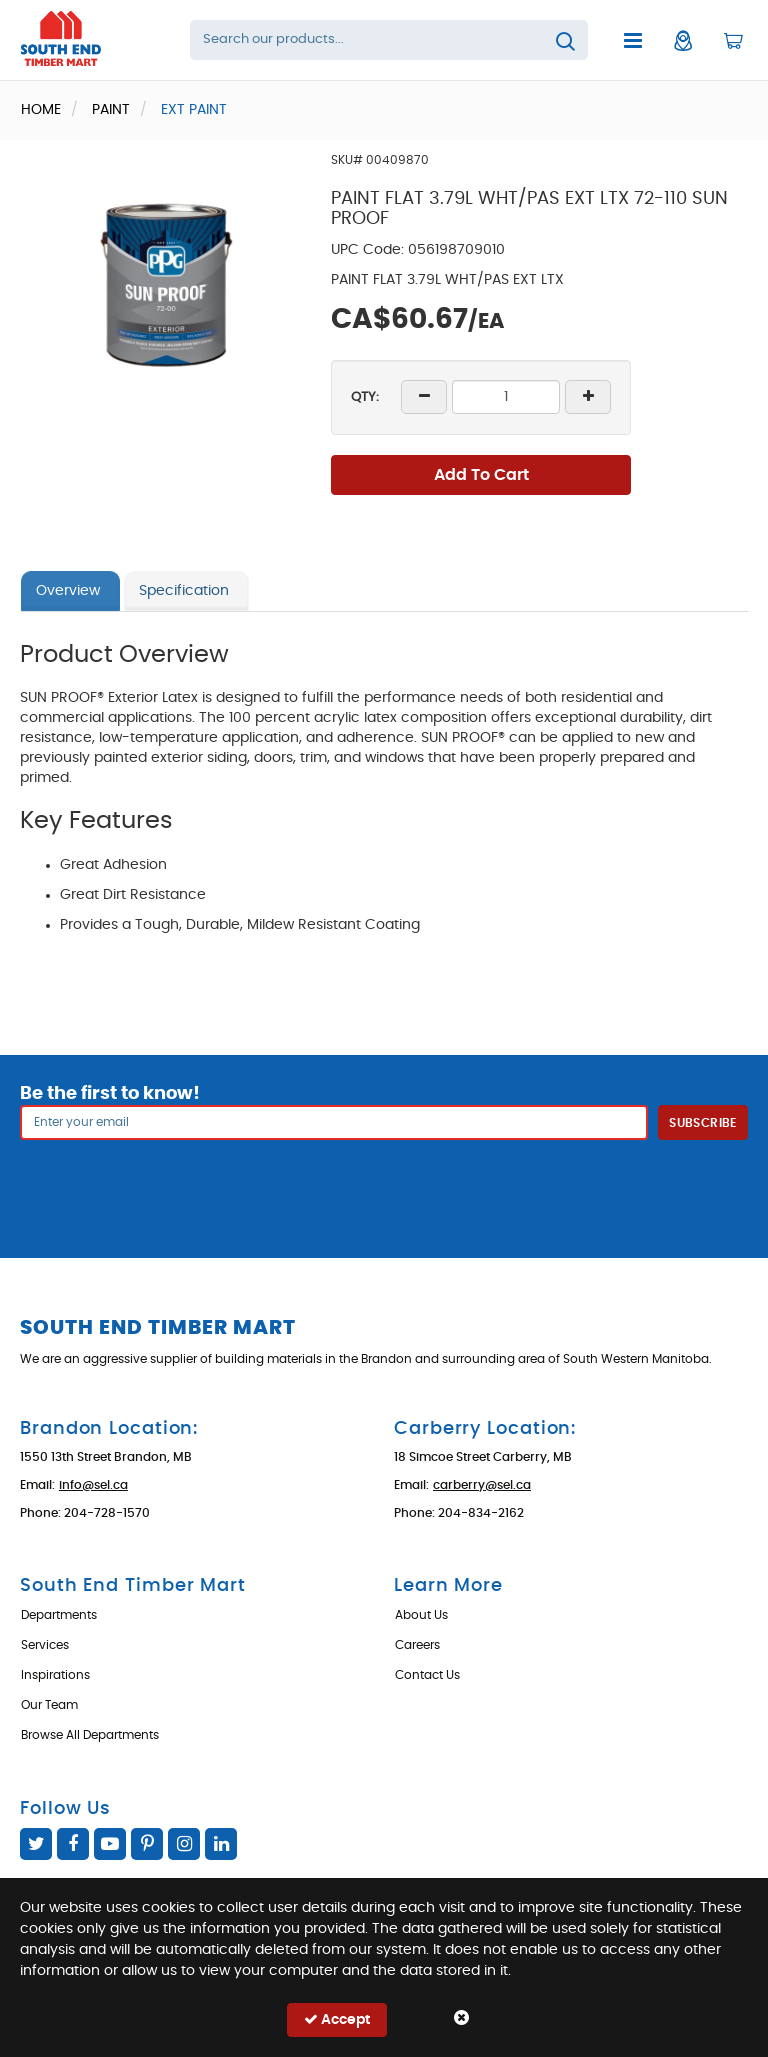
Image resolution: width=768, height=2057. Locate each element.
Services (45, 1645)
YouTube (110, 1844)
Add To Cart (481, 475)
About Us (421, 1615)
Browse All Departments (90, 1735)
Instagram (184, 1844)
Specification (184, 591)
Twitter (36, 1844)
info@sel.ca (93, 1485)
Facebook (73, 1844)
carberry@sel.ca (482, 1485)
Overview (68, 591)
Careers (417, 1645)
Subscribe (702, 1123)
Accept (337, 2019)
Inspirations (55, 1675)
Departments (59, 1615)
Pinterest (147, 1844)
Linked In (221, 1844)
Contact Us (427, 1675)
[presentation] (384, 1184)
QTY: (365, 397)
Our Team (49, 1705)
